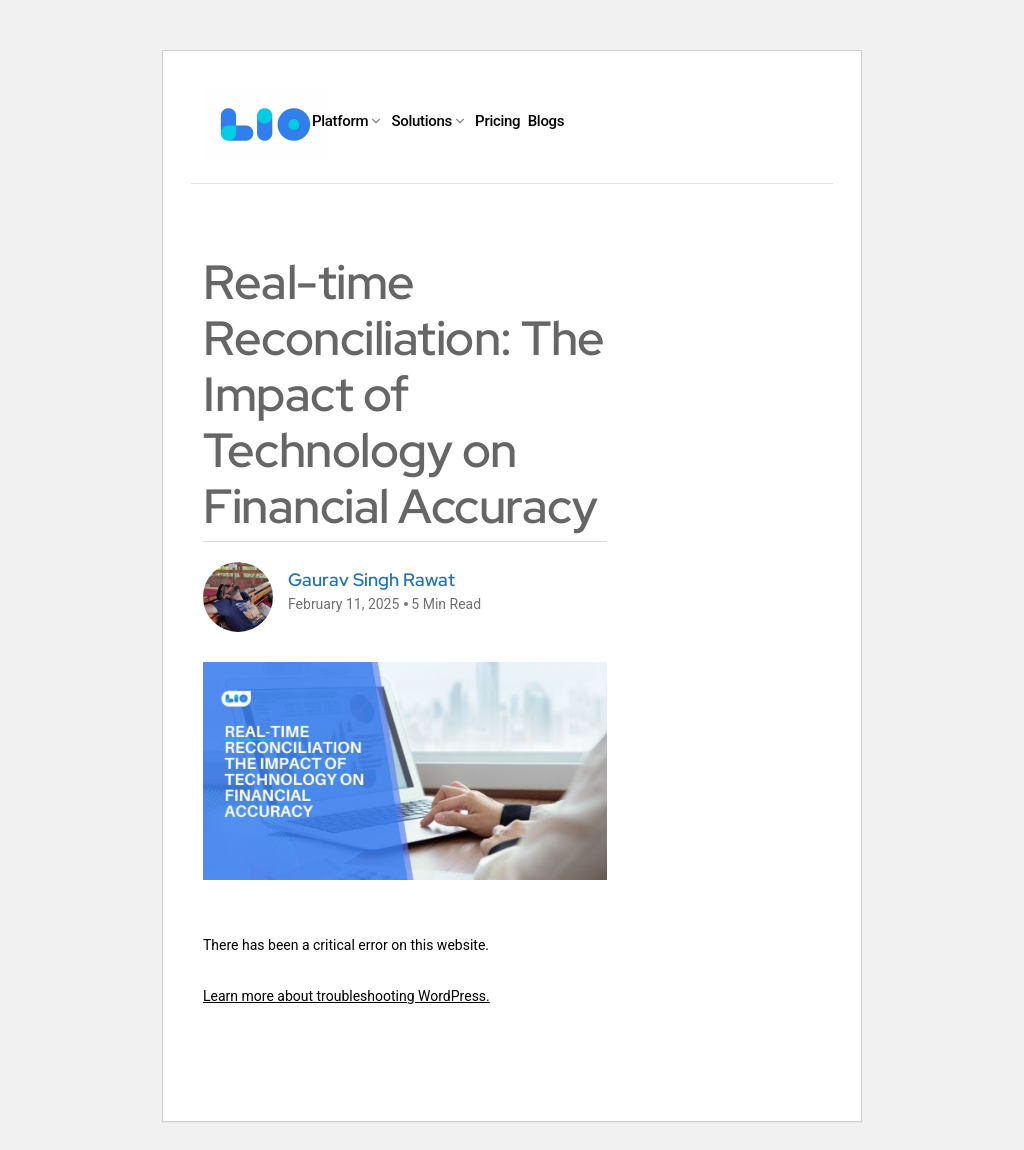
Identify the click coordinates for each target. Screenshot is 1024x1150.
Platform (340, 121)
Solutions (421, 121)
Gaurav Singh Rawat (371, 579)
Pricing (497, 121)
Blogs (546, 121)
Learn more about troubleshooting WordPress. (346, 996)
